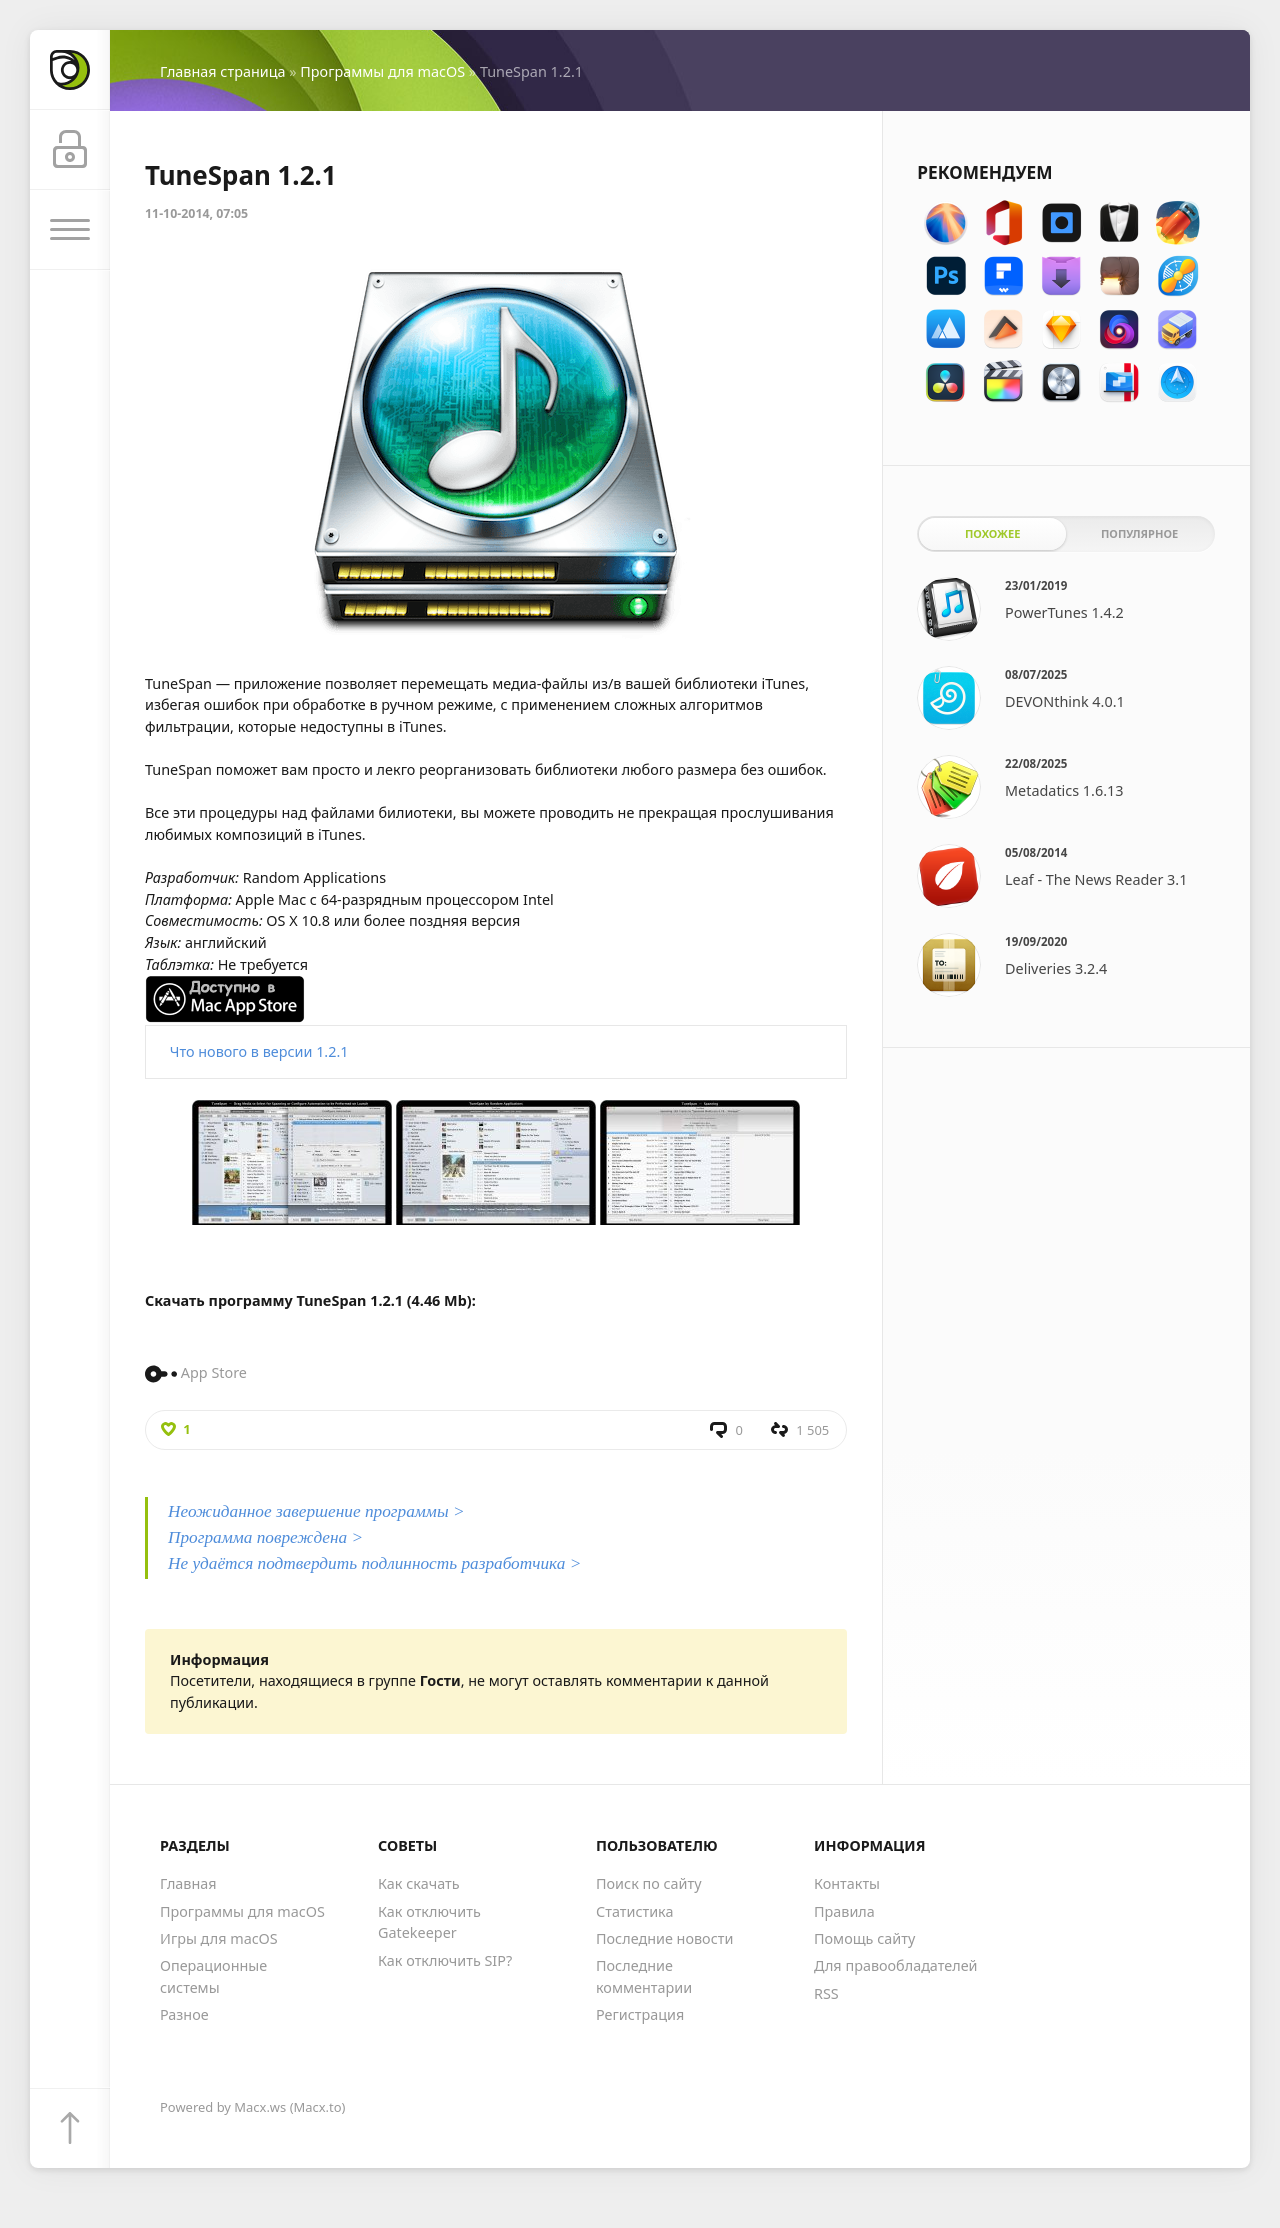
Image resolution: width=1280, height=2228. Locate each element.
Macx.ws (260, 2107)
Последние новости (664, 1938)
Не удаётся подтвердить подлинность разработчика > (374, 1563)
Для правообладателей (896, 1965)
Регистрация (640, 2014)
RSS (826, 1993)
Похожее (992, 533)
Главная (188, 1883)
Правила (844, 1911)
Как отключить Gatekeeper (429, 1922)
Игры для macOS (219, 1938)
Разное (184, 2014)
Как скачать (419, 1883)
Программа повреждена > (265, 1537)
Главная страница (222, 71)
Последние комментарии (644, 1976)
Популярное (1139, 533)
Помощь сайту (864, 1938)
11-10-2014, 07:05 (196, 213)
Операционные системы (213, 1976)
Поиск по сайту (649, 1883)
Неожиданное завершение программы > (316, 1511)
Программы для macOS (382, 71)
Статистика (634, 1911)
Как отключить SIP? (445, 1960)
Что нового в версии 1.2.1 (259, 1051)
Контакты (847, 1883)
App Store (214, 1372)
